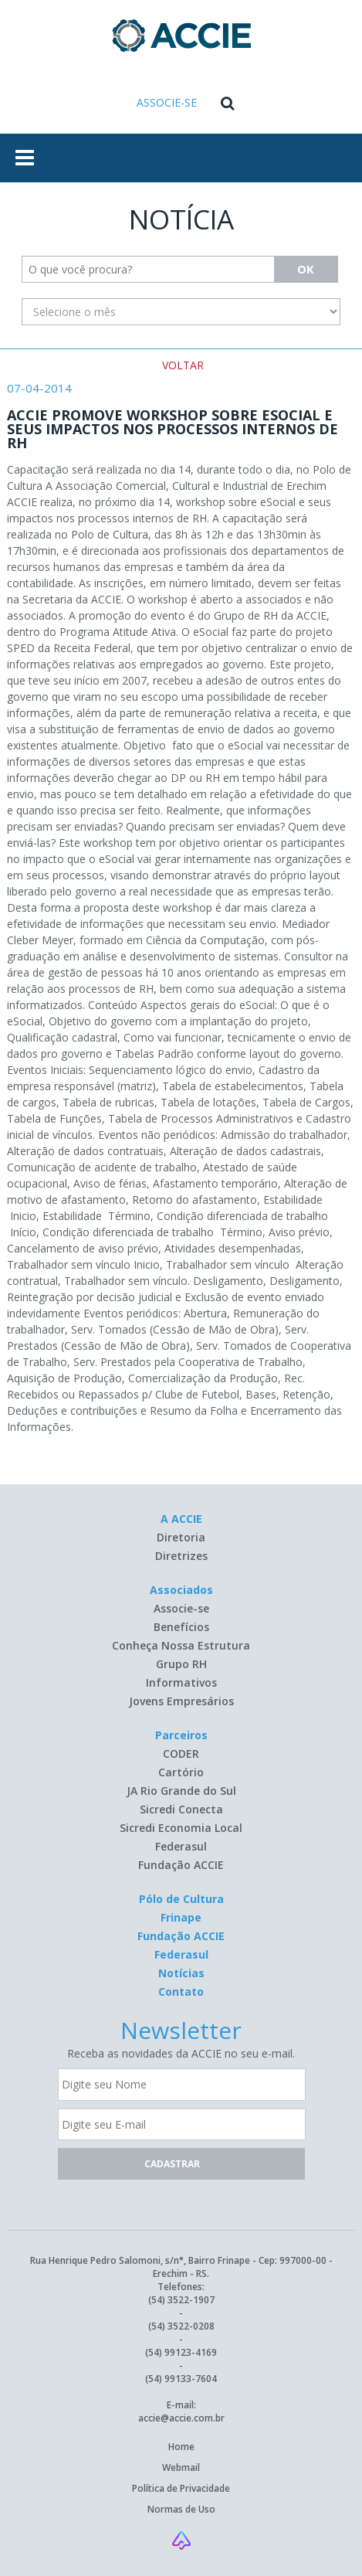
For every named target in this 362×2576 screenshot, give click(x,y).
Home (181, 2446)
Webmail (181, 2467)
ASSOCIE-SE (167, 102)
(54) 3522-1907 (181, 2299)
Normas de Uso (181, 2509)
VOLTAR (183, 365)
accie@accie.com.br (181, 2418)
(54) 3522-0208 (181, 2326)
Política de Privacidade (181, 2488)
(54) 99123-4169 (181, 2352)
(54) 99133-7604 (181, 2378)
